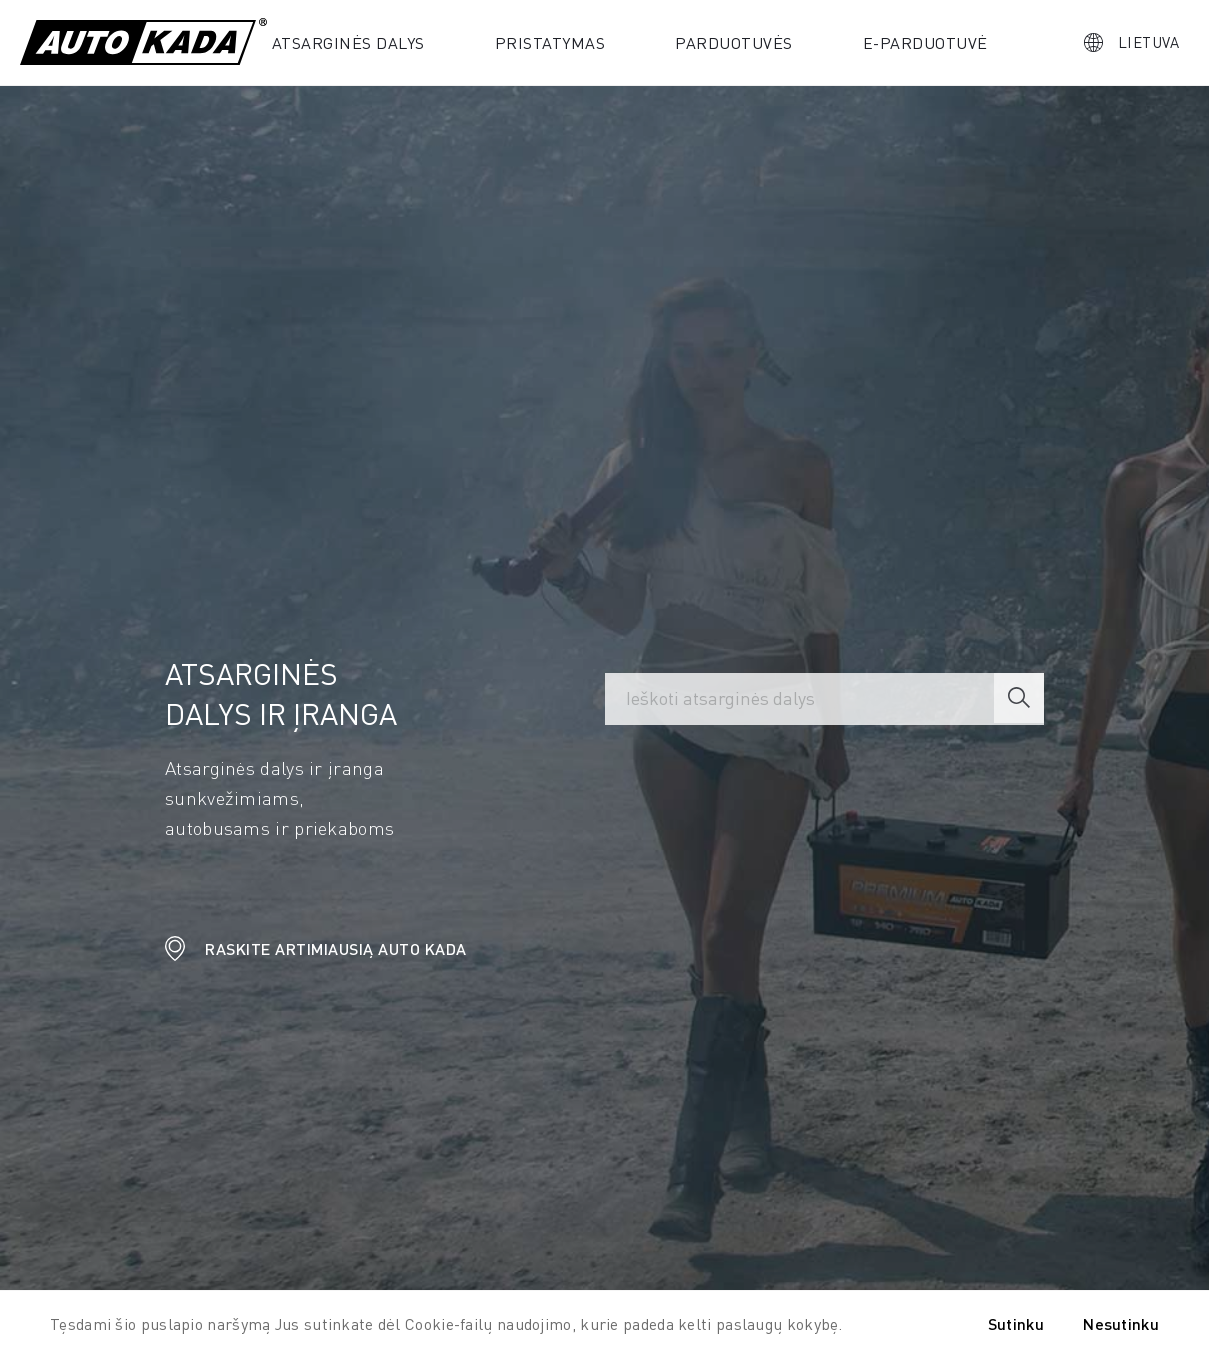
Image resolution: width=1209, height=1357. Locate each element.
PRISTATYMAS (550, 42)
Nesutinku (1121, 1323)
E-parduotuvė (925, 42)
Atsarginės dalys (348, 42)
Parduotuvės (734, 42)
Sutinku (1016, 1323)
